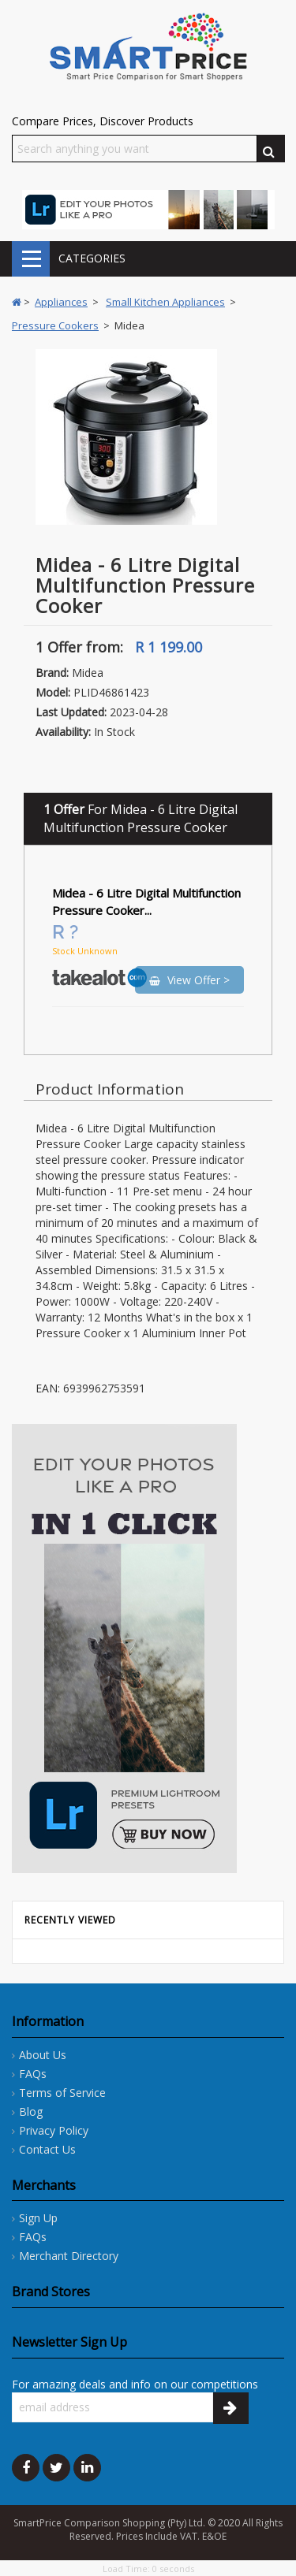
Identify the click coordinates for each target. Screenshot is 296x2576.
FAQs (33, 2073)
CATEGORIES (31, 259)
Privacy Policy (53, 2130)
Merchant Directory (68, 2255)
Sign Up (38, 2217)
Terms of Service (62, 2092)
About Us (42, 2054)
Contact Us (47, 2149)
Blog (31, 2111)
